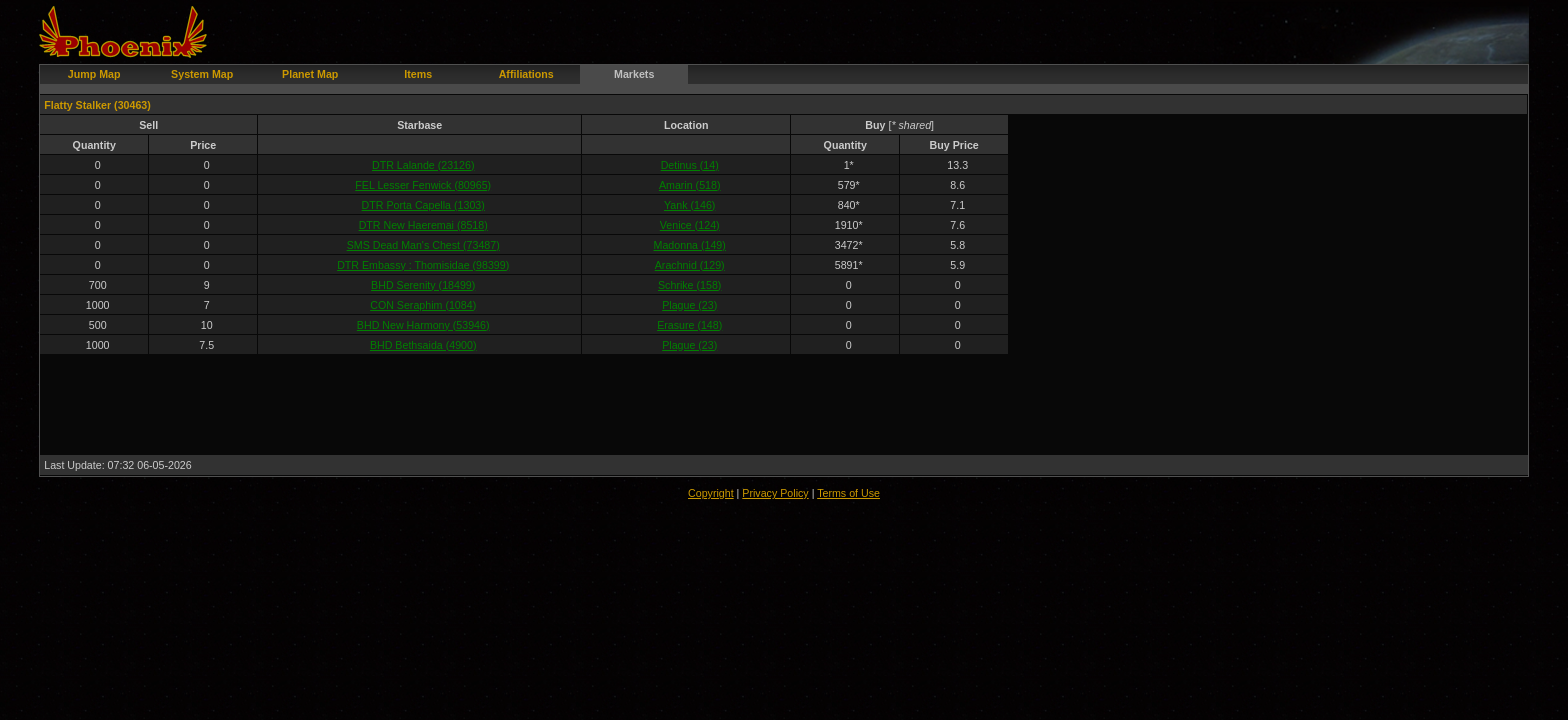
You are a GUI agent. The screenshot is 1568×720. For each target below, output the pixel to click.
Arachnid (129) (690, 265)
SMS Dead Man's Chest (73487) (423, 245)
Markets (634, 74)
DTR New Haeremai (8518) (423, 225)
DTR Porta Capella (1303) (423, 205)
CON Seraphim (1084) (423, 305)
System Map (202, 74)
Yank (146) (689, 205)
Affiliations (526, 74)
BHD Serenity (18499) (423, 285)
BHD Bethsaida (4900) (423, 345)
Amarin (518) (690, 185)
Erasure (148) (689, 325)
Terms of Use (848, 493)
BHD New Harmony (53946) (423, 325)
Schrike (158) (689, 285)
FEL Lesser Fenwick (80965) (423, 185)
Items (418, 74)
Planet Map (310, 74)
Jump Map (94, 74)
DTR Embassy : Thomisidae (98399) (423, 265)
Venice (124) (690, 225)
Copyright (711, 493)
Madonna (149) (690, 245)
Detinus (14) (690, 165)
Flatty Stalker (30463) (97, 105)
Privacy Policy (775, 493)
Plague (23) (689, 305)
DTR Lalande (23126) (423, 165)
